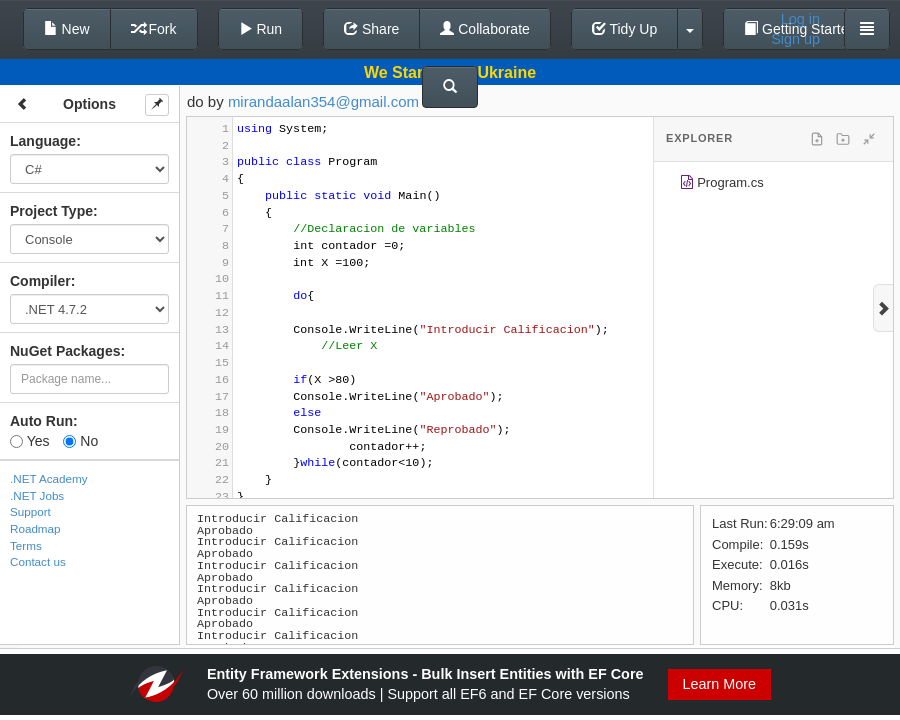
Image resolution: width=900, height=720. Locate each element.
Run (261, 29)
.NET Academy (49, 478)
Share (371, 29)
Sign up (795, 39)
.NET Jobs (37, 495)
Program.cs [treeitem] (721, 185)
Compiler (40, 281)
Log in (800, 19)
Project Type (51, 211)
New (67, 29)
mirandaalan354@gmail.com (323, 101)
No (80, 441)
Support (30, 511)
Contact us (38, 561)
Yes (29, 441)
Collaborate (485, 29)
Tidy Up (624, 29)
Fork (154, 29)
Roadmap (35, 528)
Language (43, 141)
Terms (26, 545)
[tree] (773, 186)
